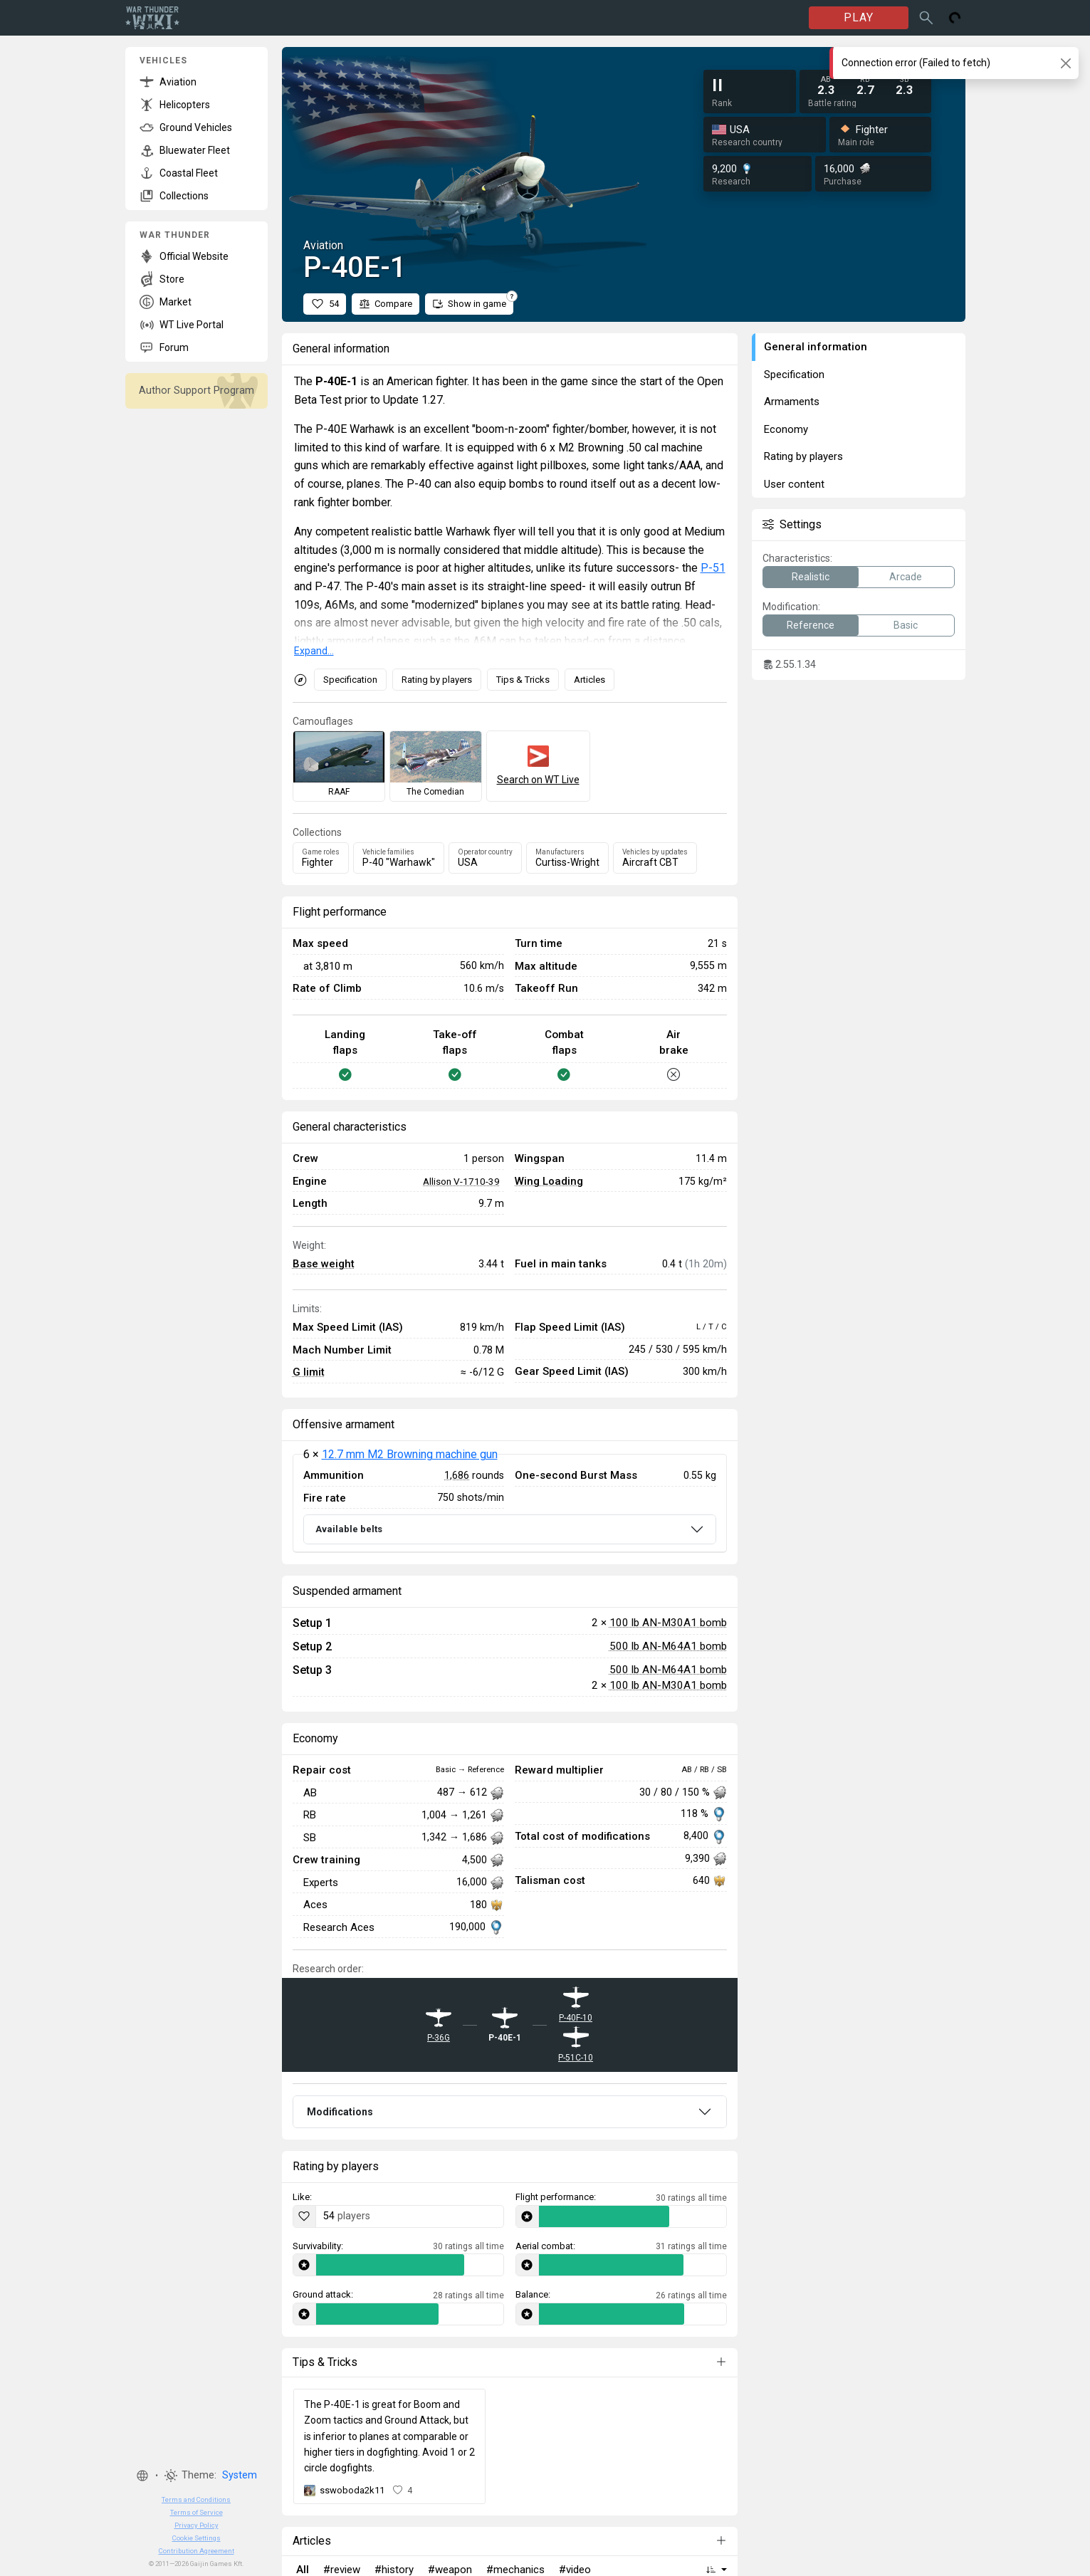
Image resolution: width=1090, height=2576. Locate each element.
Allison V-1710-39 (461, 1181)
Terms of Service (196, 2512)
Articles (589, 679)
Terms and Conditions (196, 2499)
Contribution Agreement (196, 2551)
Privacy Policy (196, 2525)
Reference (810, 625)
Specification (350, 679)
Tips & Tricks (523, 679)
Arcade (905, 576)
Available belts (348, 1529)
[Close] (1065, 63)
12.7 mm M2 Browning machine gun (410, 1454)
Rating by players (437, 679)
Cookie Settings (196, 2538)
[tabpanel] (510, 1503)
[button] (142, 2475)
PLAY (859, 17)
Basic (906, 625)
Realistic (810, 576)
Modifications (340, 2111)
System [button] (239, 2475)
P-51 (713, 568)
